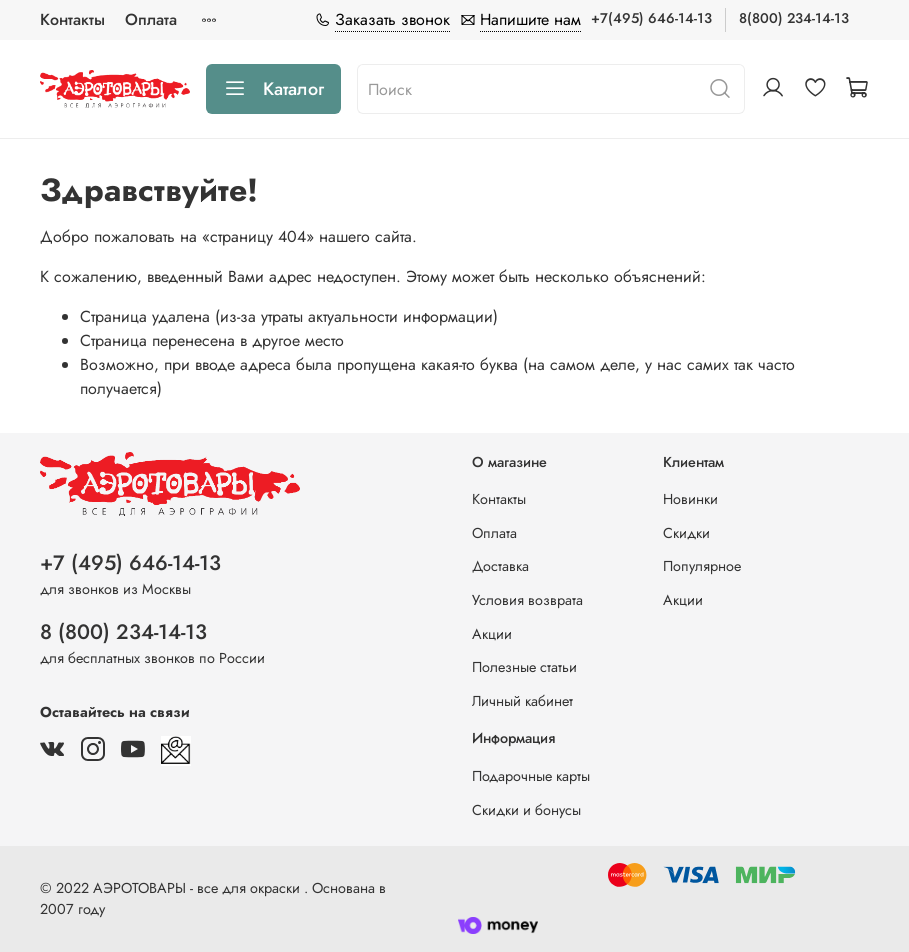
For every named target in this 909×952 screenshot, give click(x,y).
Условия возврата (527, 600)
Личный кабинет (522, 701)
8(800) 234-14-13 (794, 18)
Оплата (151, 19)
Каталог (273, 89)
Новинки (690, 499)
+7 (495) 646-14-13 (130, 563)
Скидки (686, 533)
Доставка (500, 566)
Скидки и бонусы (526, 810)
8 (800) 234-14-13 (123, 632)
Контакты (72, 19)
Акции (492, 634)
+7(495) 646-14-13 (651, 18)
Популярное (702, 566)
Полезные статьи (524, 667)
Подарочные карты (531, 776)
